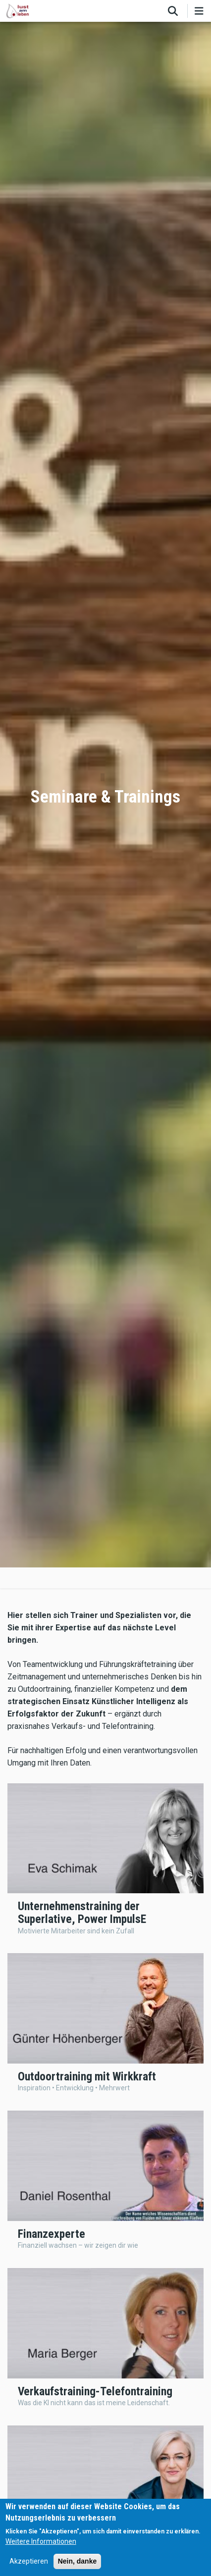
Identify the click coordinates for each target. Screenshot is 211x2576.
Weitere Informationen (40, 2541)
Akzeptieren (28, 2561)
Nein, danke (77, 2561)
